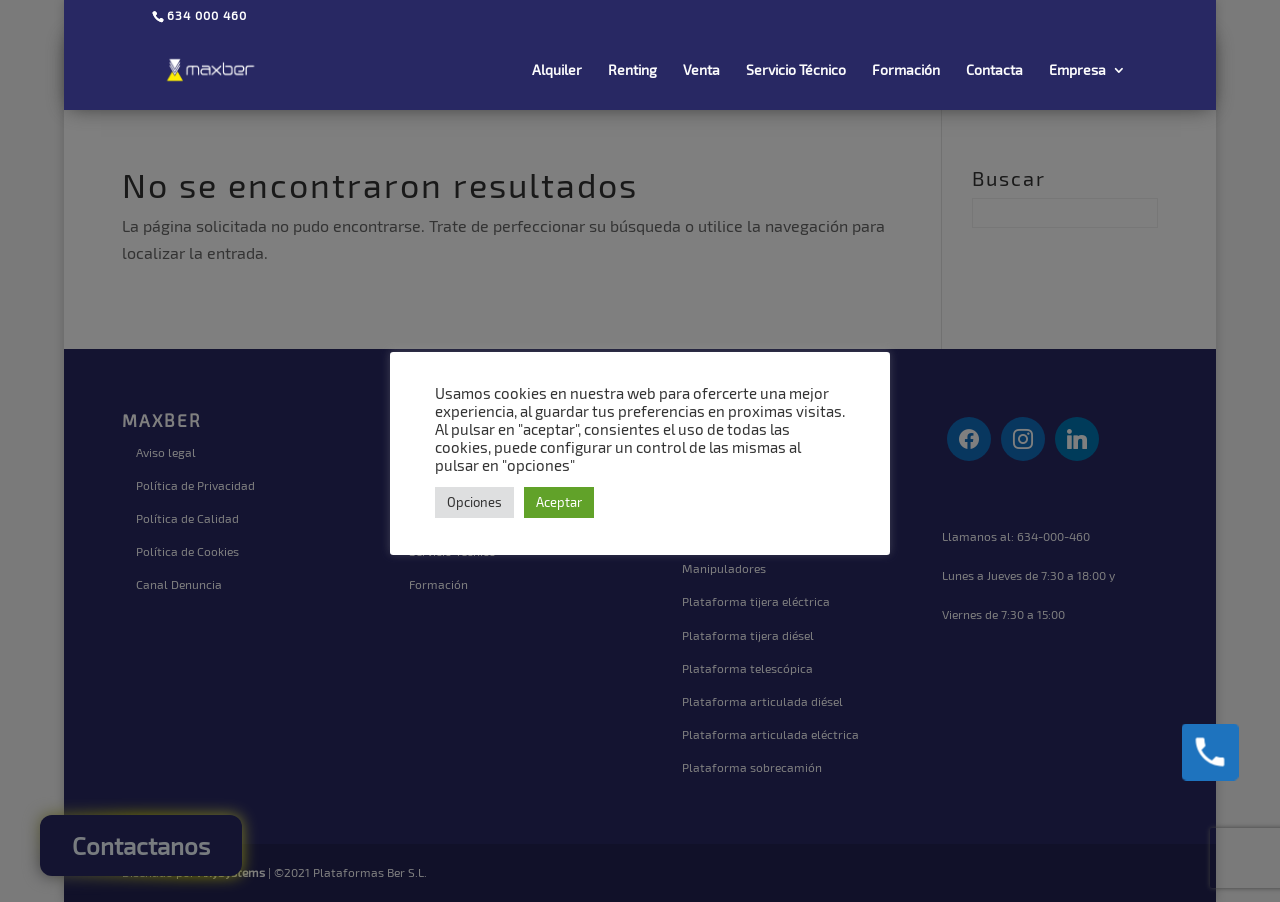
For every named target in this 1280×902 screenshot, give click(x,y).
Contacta (994, 70)
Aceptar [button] (559, 502)
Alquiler (557, 70)
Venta (701, 70)
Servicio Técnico (796, 70)
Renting (632, 70)
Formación (906, 70)
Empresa (1077, 70)
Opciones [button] (474, 502)
